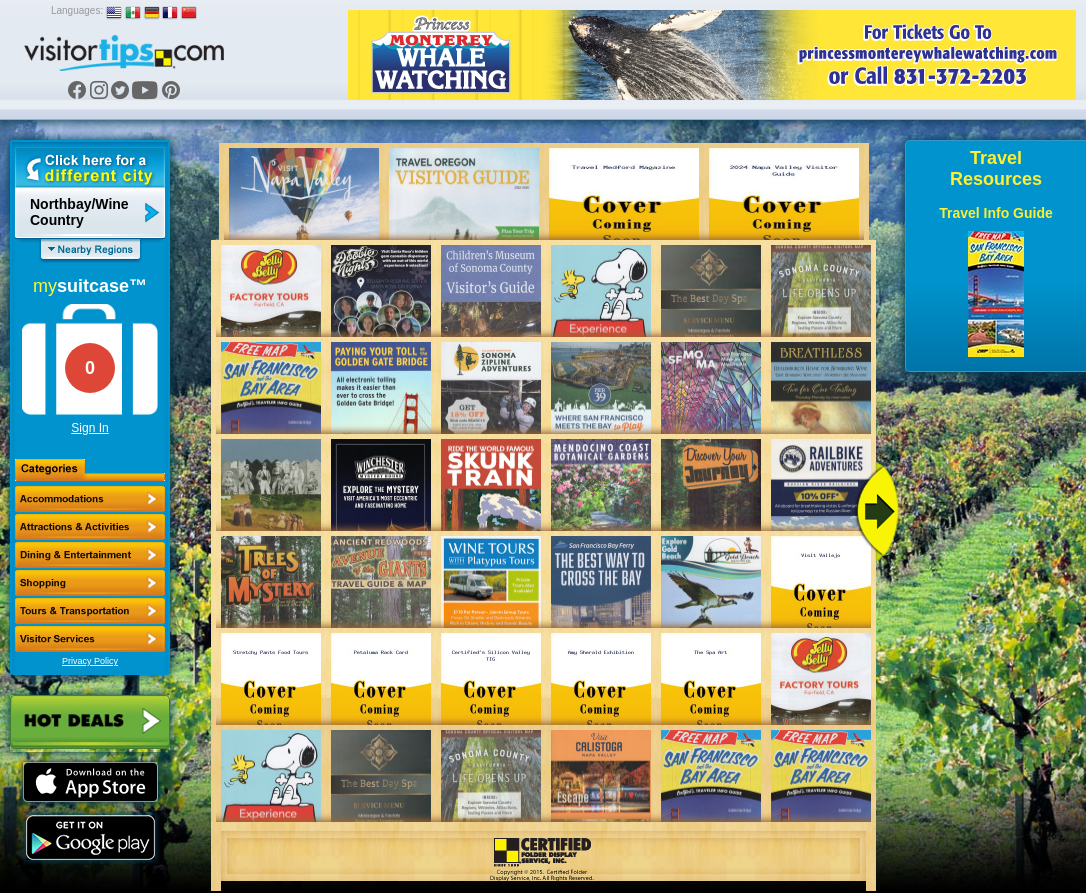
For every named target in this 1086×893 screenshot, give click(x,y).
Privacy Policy (90, 661)
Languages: (77, 10)
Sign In (89, 428)
